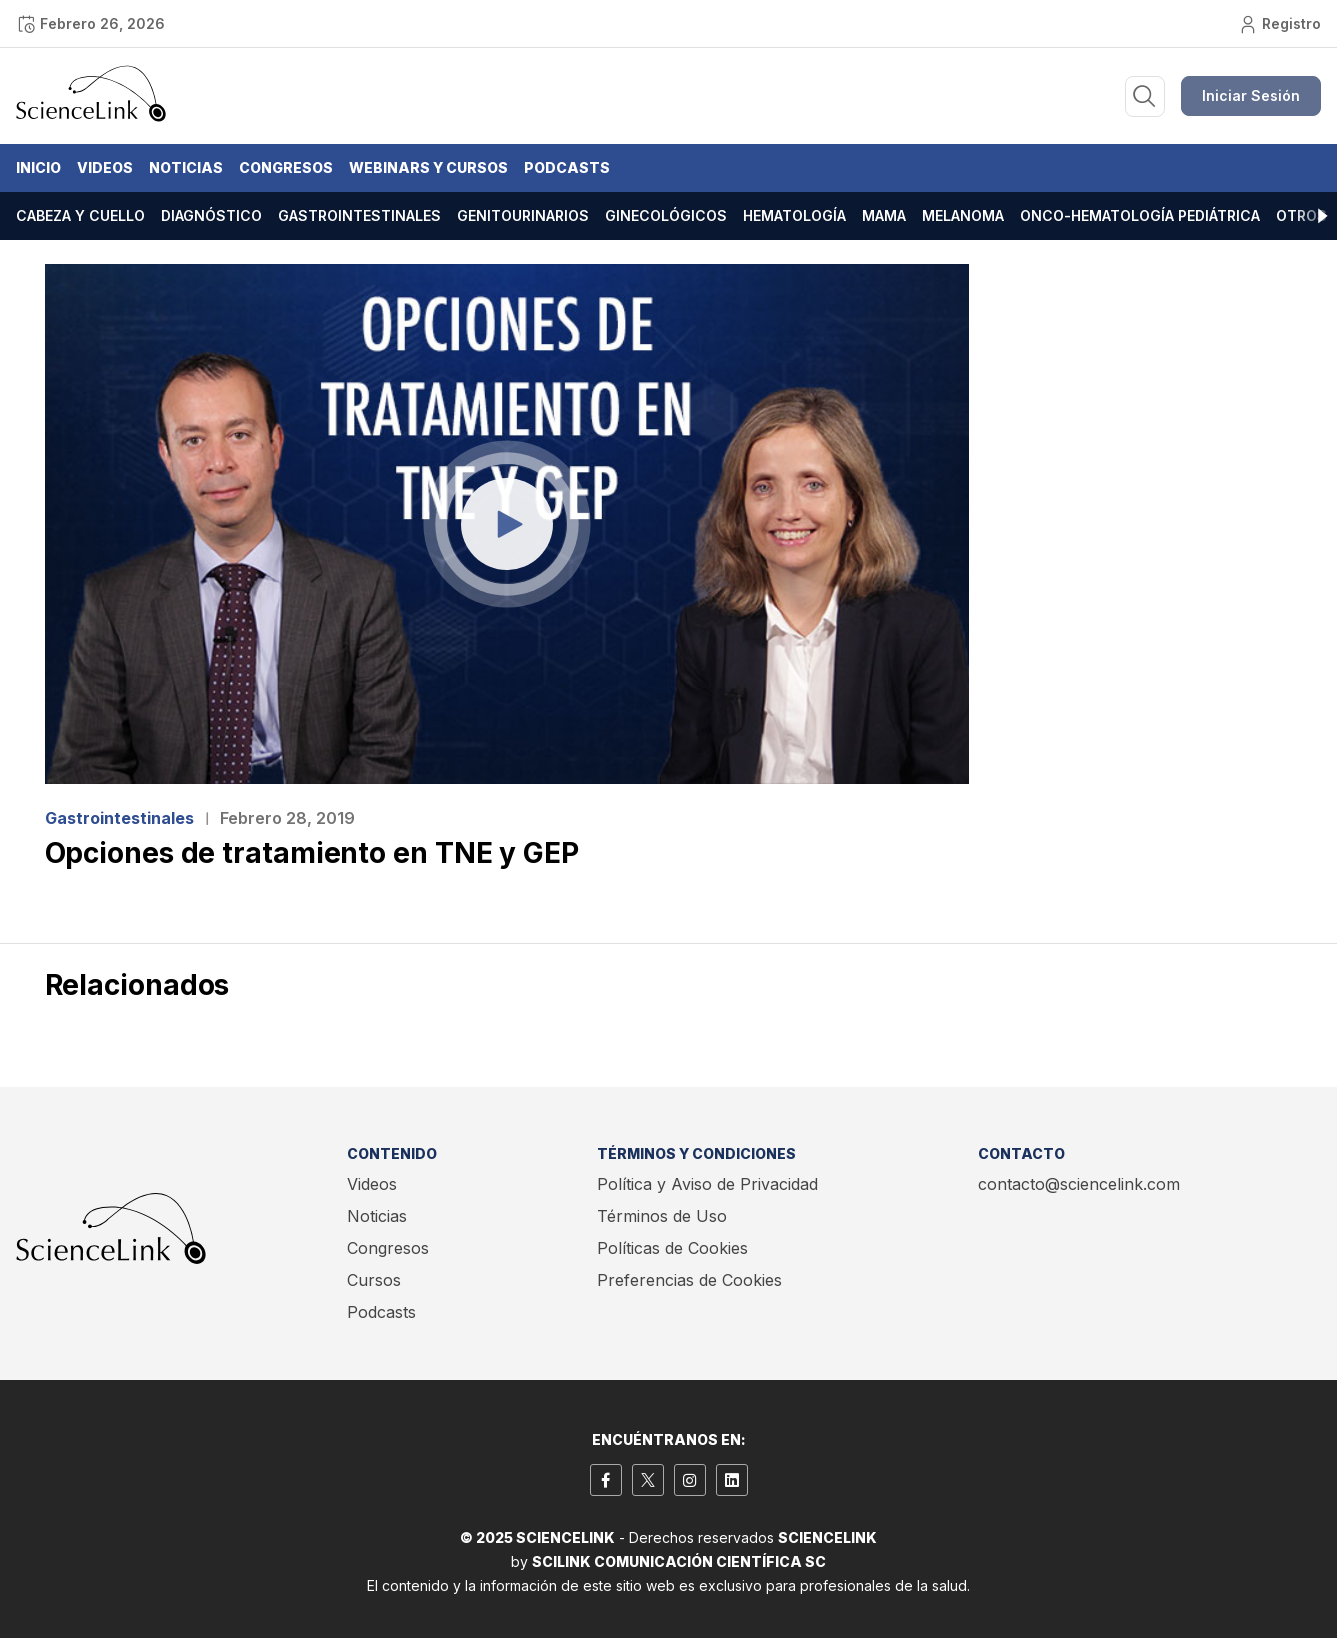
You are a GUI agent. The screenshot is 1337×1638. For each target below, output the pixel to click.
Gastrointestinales (359, 215)
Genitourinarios (523, 215)
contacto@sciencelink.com (1079, 1184)
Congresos (286, 167)
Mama (884, 215)
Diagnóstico (211, 215)
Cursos (374, 1280)
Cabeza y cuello (80, 215)
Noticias (186, 167)
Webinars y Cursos (428, 167)
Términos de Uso (662, 1216)
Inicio (38, 167)
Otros (1301, 215)
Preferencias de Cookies (689, 1280)
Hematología (794, 215)
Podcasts (567, 167)
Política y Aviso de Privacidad (707, 1184)
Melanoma (963, 215)
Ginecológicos (666, 215)
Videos (105, 167)
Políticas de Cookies (672, 1248)
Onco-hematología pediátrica (1140, 215)
